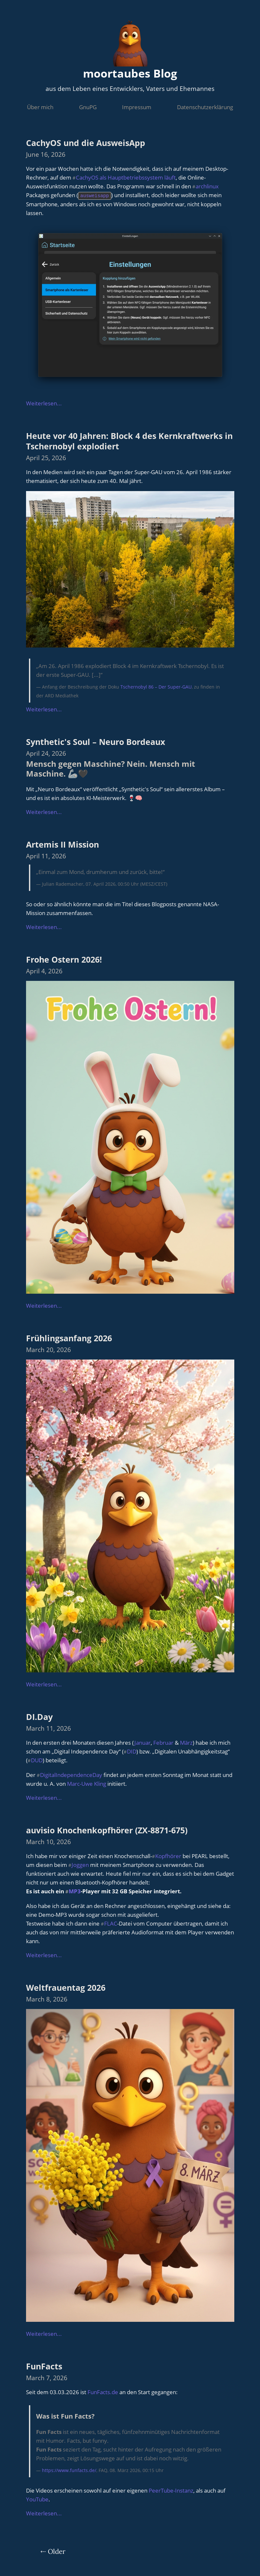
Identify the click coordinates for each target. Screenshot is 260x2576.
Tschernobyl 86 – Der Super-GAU (156, 686)
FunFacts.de (103, 2391)
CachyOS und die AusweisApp (85, 142)
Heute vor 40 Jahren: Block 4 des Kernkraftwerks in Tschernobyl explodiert (129, 440)
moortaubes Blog (130, 73)
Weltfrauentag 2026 (65, 1987)
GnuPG (88, 107)
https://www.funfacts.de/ (69, 2470)
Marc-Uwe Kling (86, 1783)
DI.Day (39, 1716)
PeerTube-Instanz (171, 2490)
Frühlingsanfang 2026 (69, 1337)
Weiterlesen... (44, 402)
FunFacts (44, 2365)
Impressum (136, 107)
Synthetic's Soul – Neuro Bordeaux (95, 741)
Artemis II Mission (62, 843)
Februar (163, 1742)
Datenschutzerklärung (205, 107)
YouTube (37, 2498)
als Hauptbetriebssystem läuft (138, 177)
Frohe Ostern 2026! (64, 959)
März (186, 1742)
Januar (142, 1742)
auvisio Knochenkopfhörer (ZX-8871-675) (106, 1829)
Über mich (40, 107)
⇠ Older (52, 2551)
